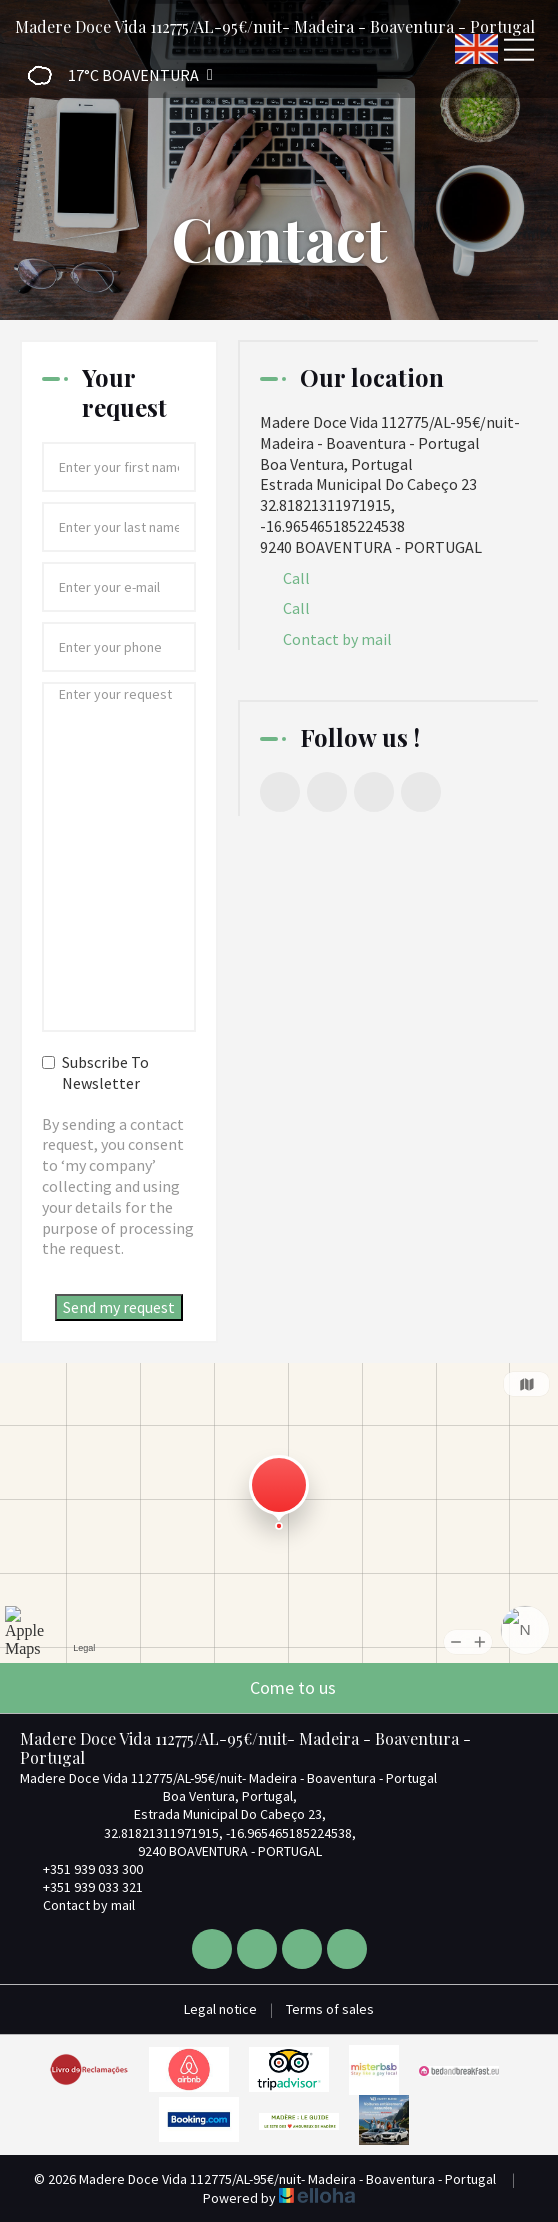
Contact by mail (337, 639)
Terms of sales (330, 2009)
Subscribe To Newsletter (95, 1072)
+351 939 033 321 (81, 1887)
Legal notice (220, 2009)
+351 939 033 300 (81, 1869)
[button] (114, 75)
